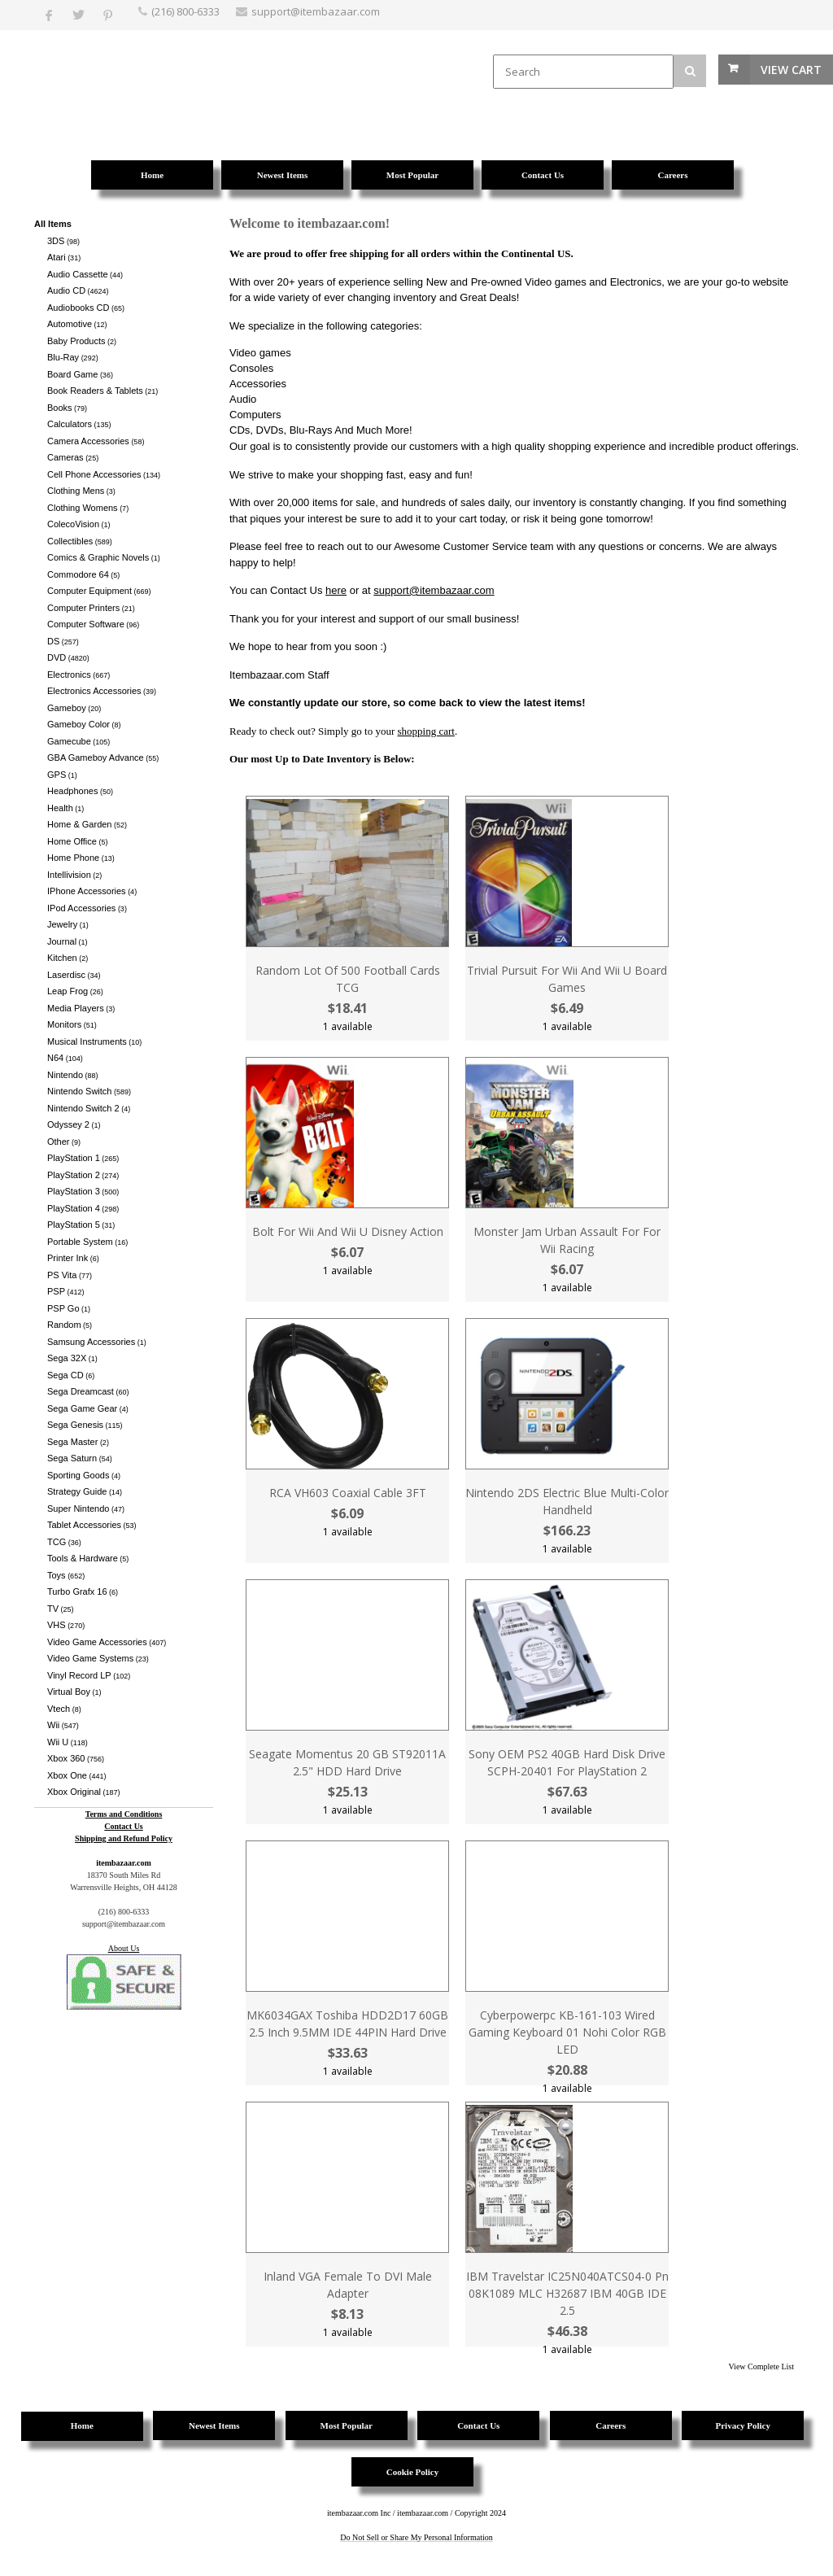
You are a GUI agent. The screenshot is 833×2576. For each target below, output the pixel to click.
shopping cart (426, 731)
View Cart (791, 69)
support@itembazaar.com (433, 590)
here (336, 590)
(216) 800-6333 (185, 11)
